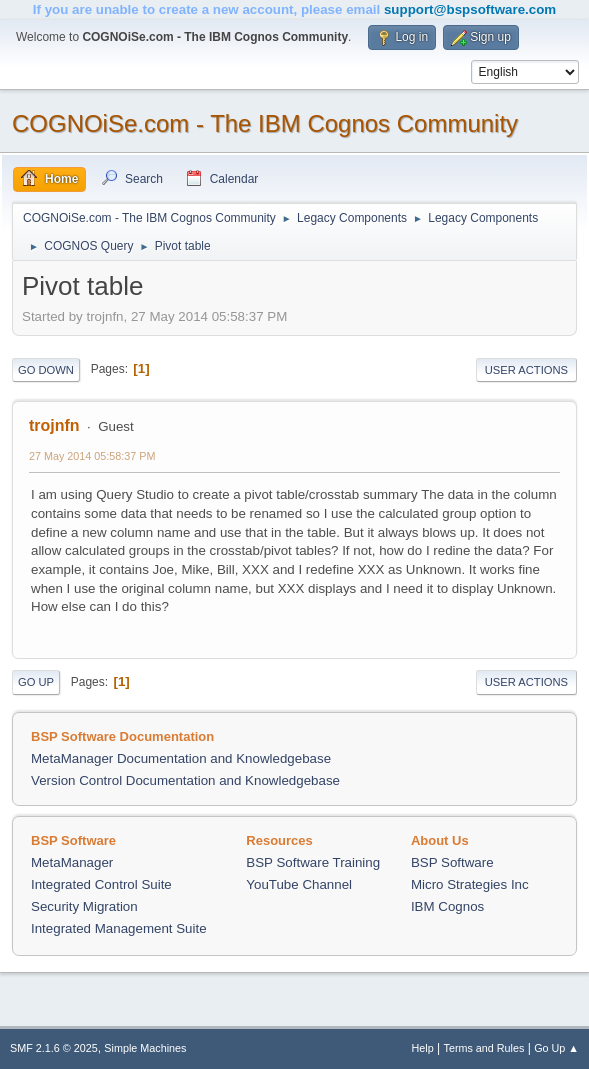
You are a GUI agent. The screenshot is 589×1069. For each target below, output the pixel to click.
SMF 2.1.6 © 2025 (54, 1048)
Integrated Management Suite (119, 928)
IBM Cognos (447, 906)
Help (423, 1048)
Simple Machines (145, 1048)
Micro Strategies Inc (470, 884)
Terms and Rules (484, 1048)
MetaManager (72, 862)
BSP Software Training (313, 862)
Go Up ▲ (556, 1048)
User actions (526, 370)
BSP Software (452, 862)
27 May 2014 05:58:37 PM (92, 456)
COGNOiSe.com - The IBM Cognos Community (265, 123)
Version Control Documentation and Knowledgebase (185, 780)
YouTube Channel (299, 884)
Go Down (46, 370)
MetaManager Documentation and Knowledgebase (181, 758)
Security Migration (84, 906)
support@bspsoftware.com (470, 9)
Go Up (36, 682)
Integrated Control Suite (101, 884)
